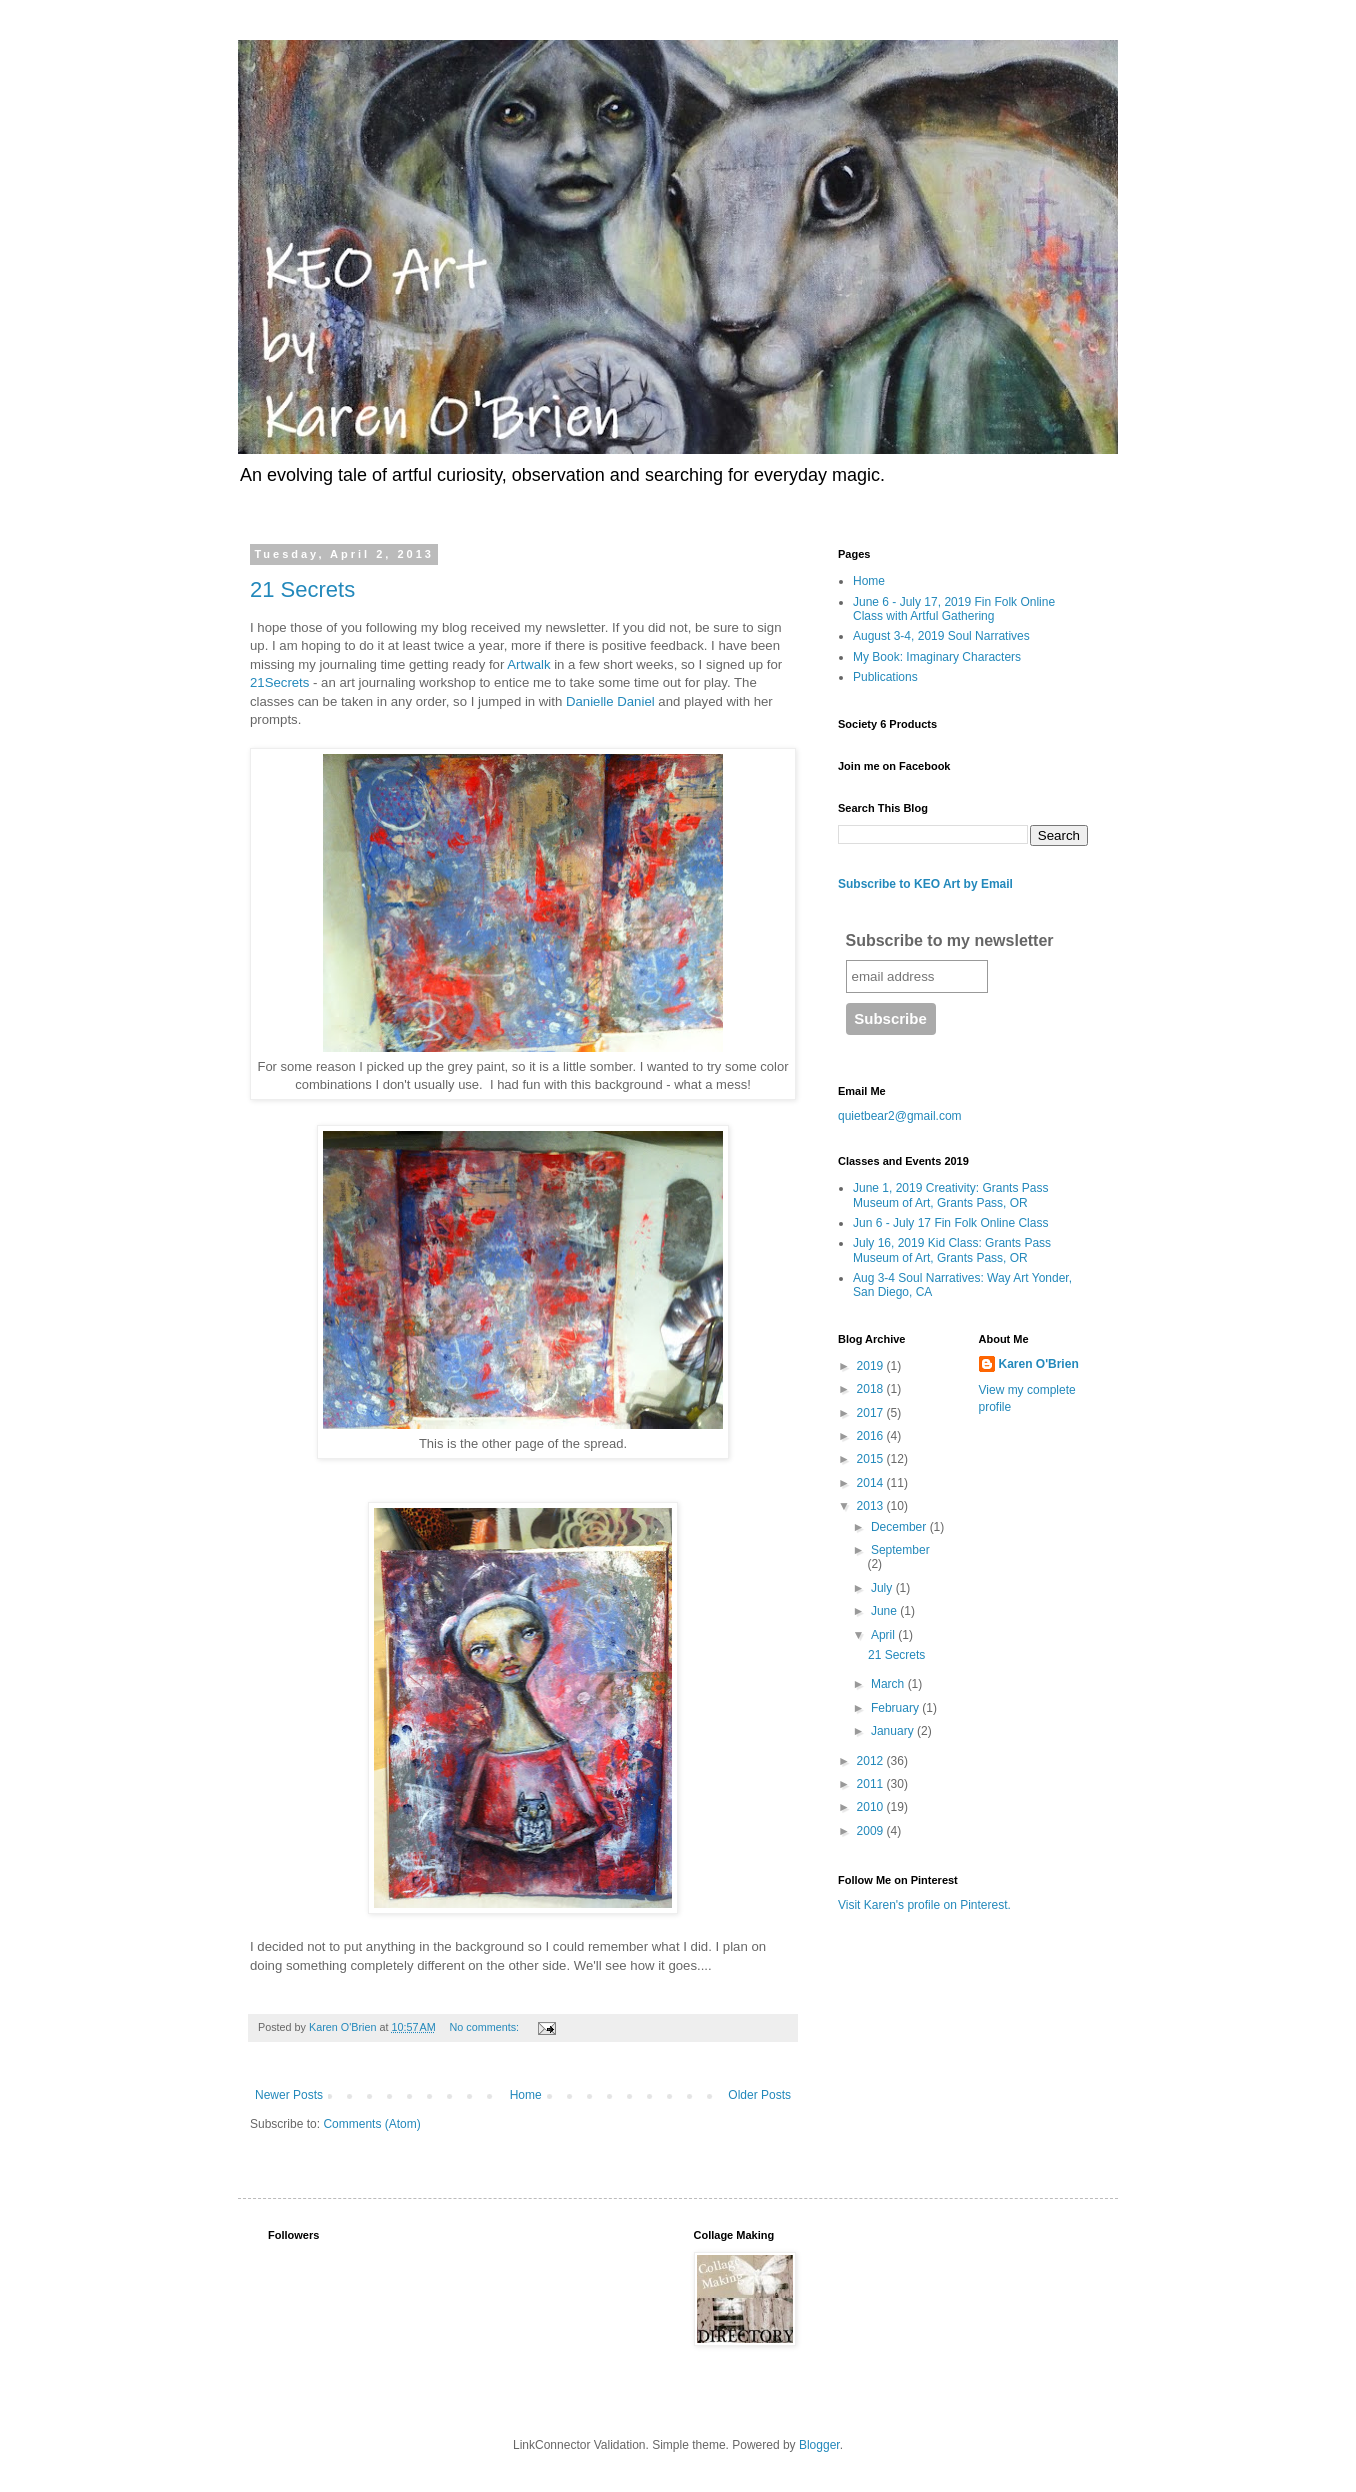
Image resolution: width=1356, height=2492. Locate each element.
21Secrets (279, 682)
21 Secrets (302, 589)
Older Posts (759, 2095)
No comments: (485, 2027)
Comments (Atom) (371, 2124)
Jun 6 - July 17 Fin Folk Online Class (950, 1223)
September (900, 1550)
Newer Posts (289, 2095)
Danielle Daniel (608, 701)
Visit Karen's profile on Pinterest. (924, 1905)
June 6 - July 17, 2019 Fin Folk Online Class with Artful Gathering (954, 609)
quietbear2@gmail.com (900, 1116)
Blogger (819, 2445)
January (894, 1731)
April (884, 1635)
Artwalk (530, 664)
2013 (872, 1506)
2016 (872, 1436)
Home (526, 2095)
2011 (872, 1784)
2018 (872, 1389)
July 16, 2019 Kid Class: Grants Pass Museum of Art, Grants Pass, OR (952, 1250)
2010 (872, 1807)
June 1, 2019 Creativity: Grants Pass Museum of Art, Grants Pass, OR (950, 1195)
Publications (885, 677)
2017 (872, 1413)
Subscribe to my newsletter (950, 940)
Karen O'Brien (1039, 1364)
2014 (872, 1483)
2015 (872, 1459)
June (885, 1611)
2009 (872, 1831)
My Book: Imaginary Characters (937, 657)
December (900, 1527)
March (889, 1684)
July (883, 1588)
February (896, 1708)
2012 (872, 1761)
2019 (872, 1366)
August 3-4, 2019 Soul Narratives (941, 636)
